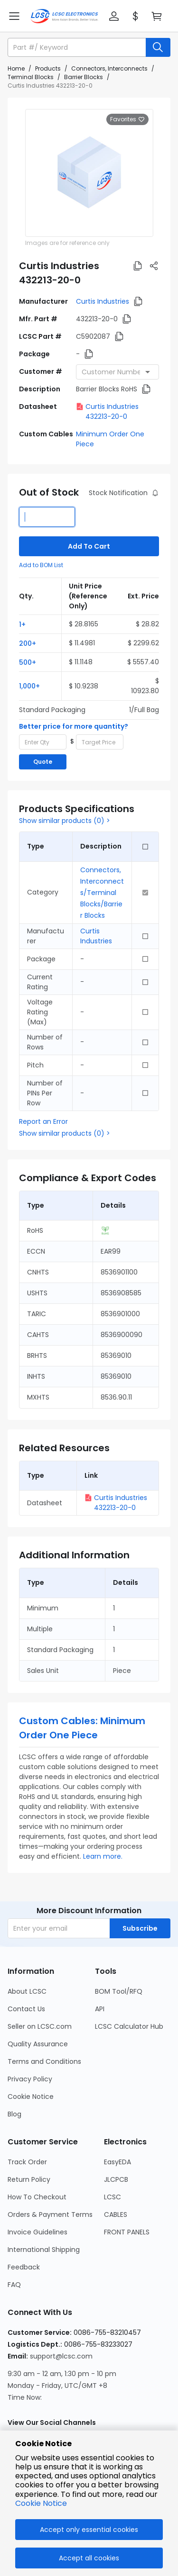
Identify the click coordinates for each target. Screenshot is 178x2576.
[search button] (158, 47)
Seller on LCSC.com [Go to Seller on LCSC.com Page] (40, 2026)
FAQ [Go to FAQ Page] (14, 2284)
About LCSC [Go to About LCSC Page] (27, 1991)
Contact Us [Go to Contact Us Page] (26, 2009)
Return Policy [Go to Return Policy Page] (29, 2179)
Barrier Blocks (83, 77)
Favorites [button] (127, 119)
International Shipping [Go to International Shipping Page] (44, 2249)
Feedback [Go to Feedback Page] (24, 2267)
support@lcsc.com (61, 2356)
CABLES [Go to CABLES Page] (115, 2214)
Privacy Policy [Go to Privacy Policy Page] (30, 2079)
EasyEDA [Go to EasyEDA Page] (117, 2162)
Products (48, 68)
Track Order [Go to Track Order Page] (27, 2162)
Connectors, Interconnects (109, 68)
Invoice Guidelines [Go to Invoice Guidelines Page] (37, 2232)
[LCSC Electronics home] (64, 16)
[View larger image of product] (89, 173)
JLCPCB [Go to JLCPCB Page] (116, 2179)
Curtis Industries (102, 301)
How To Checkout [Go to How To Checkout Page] (37, 2197)
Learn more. (102, 1856)
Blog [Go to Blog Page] (14, 2114)
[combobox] (117, 372)
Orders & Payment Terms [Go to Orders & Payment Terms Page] (50, 2214)
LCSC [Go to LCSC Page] (112, 2197)
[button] (114, 16)
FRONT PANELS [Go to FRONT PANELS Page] (127, 2232)
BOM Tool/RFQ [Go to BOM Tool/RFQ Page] (118, 1991)
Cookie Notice (41, 2503)
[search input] (77, 47)
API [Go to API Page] (99, 2009)
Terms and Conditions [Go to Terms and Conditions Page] (44, 2061)
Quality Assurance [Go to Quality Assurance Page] (38, 2044)
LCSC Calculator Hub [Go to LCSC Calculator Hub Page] (129, 2026)
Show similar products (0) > (64, 820)
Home (16, 68)
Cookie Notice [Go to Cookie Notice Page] (31, 2096)
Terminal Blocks (31, 77)
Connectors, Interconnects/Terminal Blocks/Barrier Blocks (102, 892)
